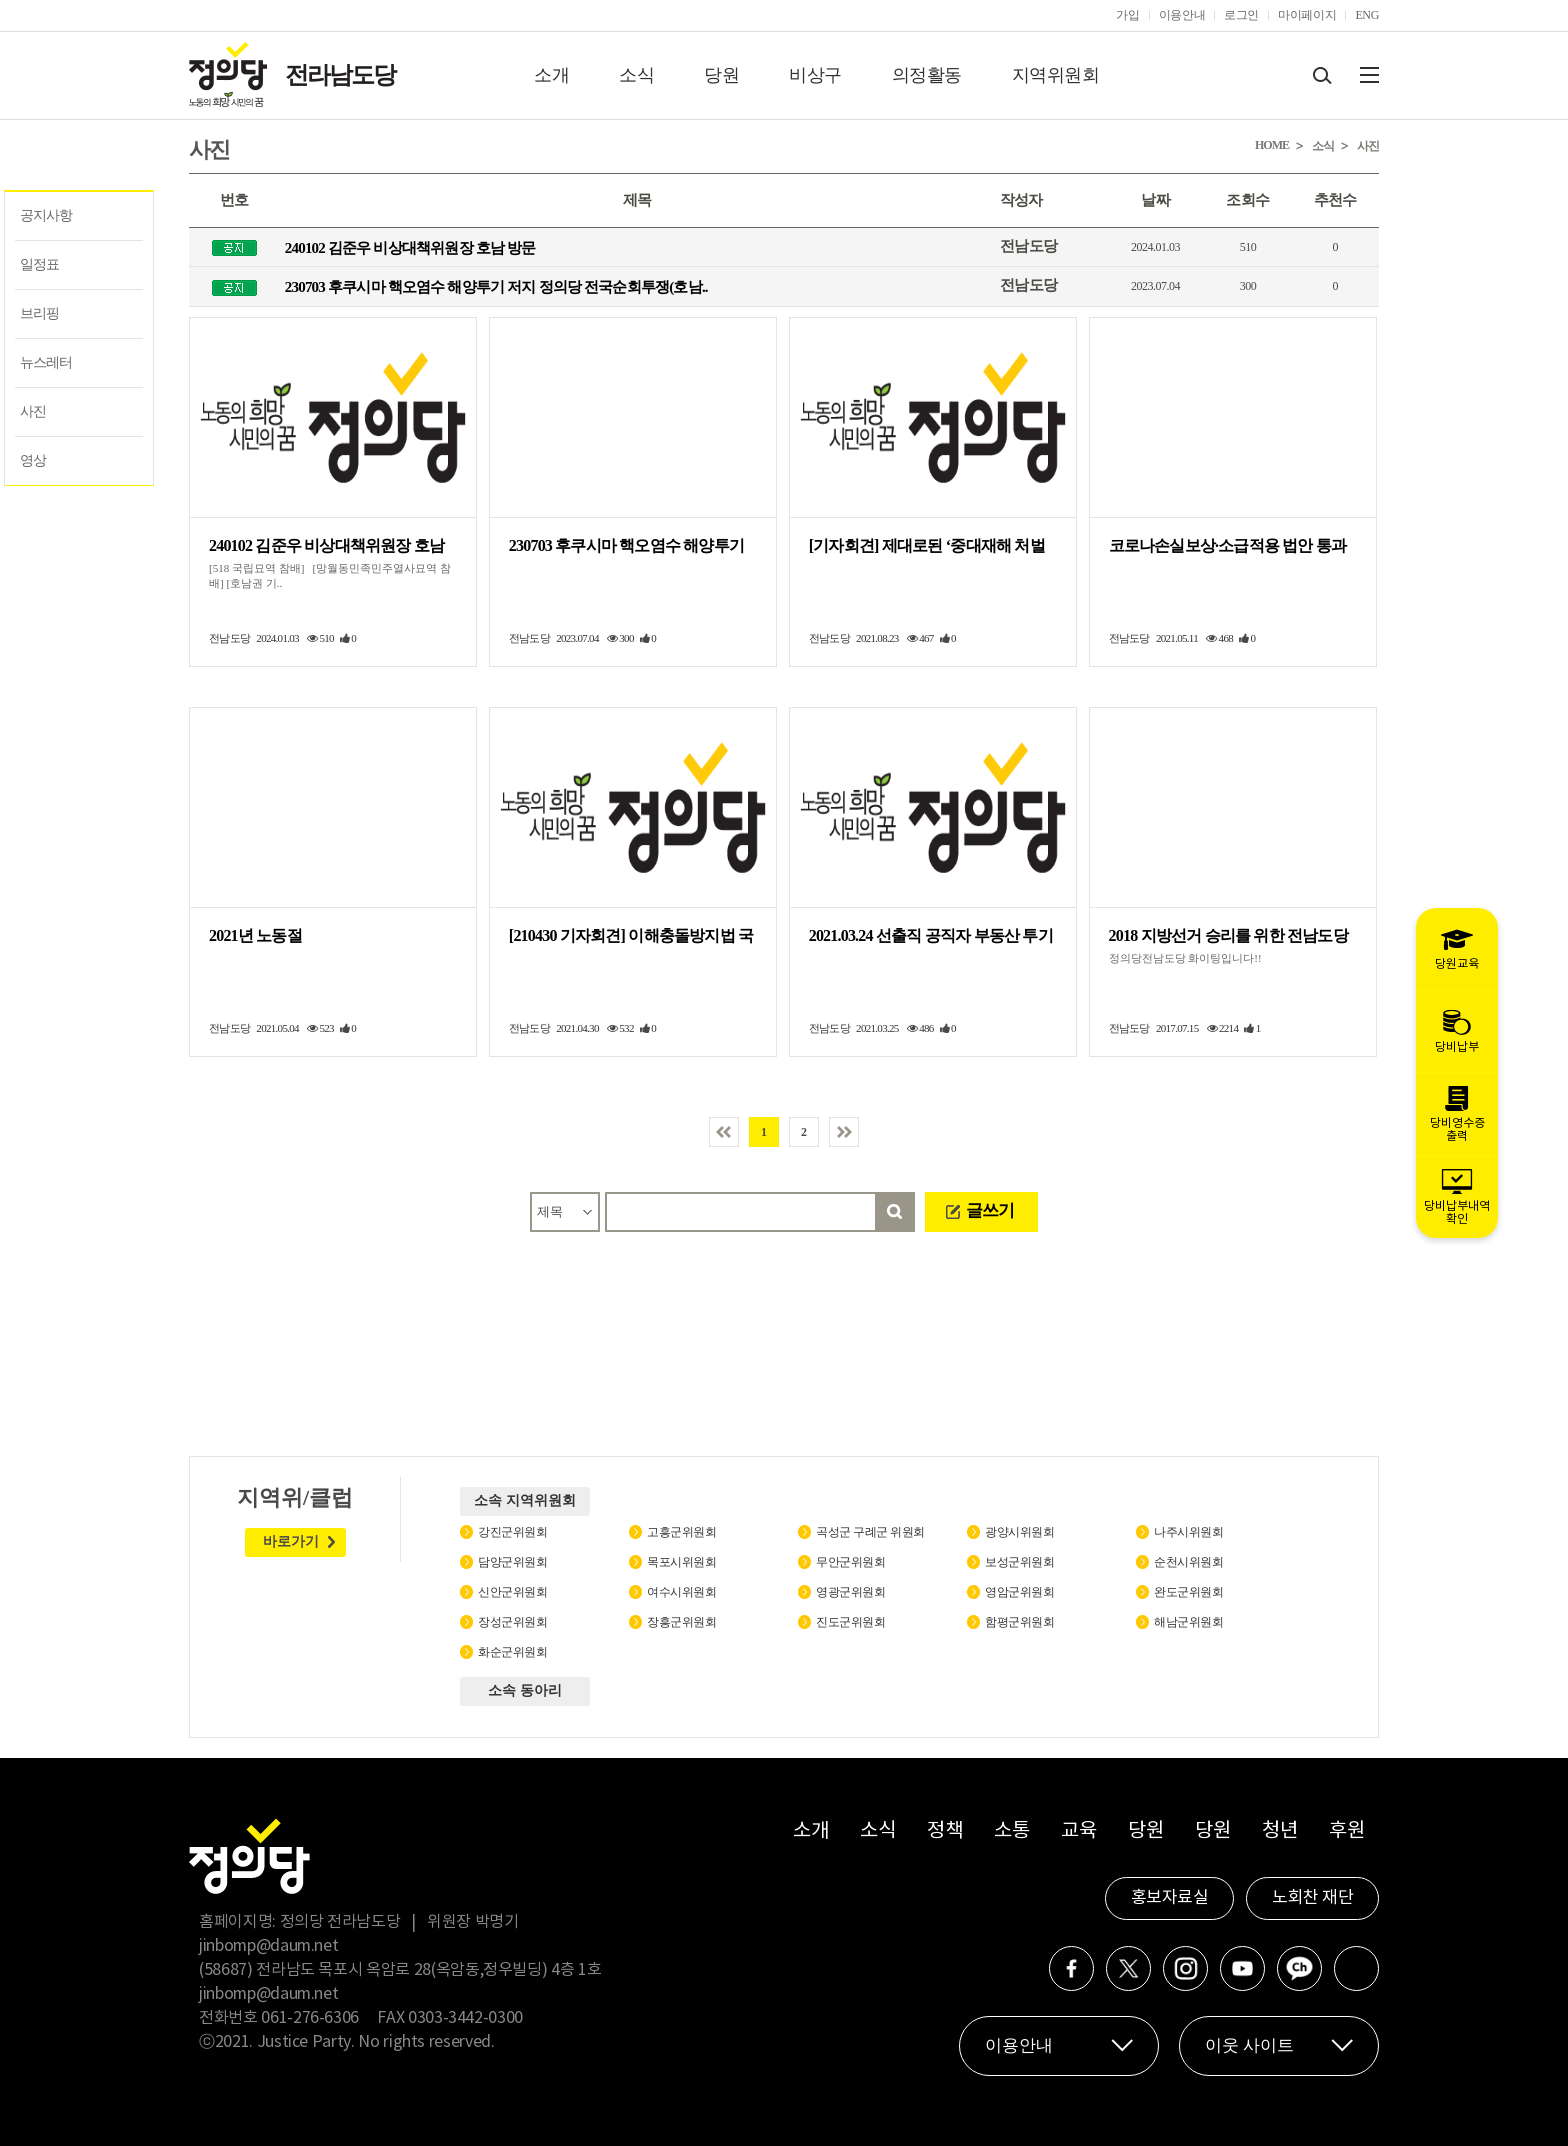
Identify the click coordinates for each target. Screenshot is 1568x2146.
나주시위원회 (1188, 1532)
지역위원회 (1056, 75)
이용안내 (1182, 15)
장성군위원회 (512, 1622)
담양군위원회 (512, 1562)
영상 (33, 460)
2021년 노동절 (255, 935)
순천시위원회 (1188, 1562)
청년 (1279, 1831)
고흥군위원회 (681, 1532)
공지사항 (46, 215)
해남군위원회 (1188, 1622)
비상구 (815, 75)
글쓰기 (990, 1210)
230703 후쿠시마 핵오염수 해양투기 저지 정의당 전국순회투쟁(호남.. (496, 287)
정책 (944, 1831)
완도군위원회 (1188, 1592)
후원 (1346, 1831)
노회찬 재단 (1312, 1898)
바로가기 (291, 1541)
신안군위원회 (512, 1592)
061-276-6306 (310, 2018)
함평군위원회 (1019, 1622)
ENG (1367, 15)
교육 (1078, 1831)
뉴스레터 (46, 362)
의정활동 (927, 75)
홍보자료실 (1170, 1898)
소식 (636, 75)
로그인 (1241, 15)
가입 (1127, 15)
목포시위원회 (681, 1562)
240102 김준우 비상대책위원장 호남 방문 (410, 248)
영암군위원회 (1019, 1592)
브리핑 (39, 313)
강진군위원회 (512, 1532)
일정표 (39, 264)
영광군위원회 (850, 1592)
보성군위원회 (1019, 1562)
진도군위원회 (850, 1622)
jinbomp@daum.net (268, 1946)
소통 (1011, 1831)
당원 (721, 75)
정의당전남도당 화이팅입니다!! (1185, 958)
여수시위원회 (681, 1592)
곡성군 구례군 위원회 (870, 1532)
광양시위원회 (1019, 1532)
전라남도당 (340, 75)
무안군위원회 (850, 1562)
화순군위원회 (512, 1652)
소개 (551, 75)
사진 (33, 411)
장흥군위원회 (681, 1622)
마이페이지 (1307, 15)
